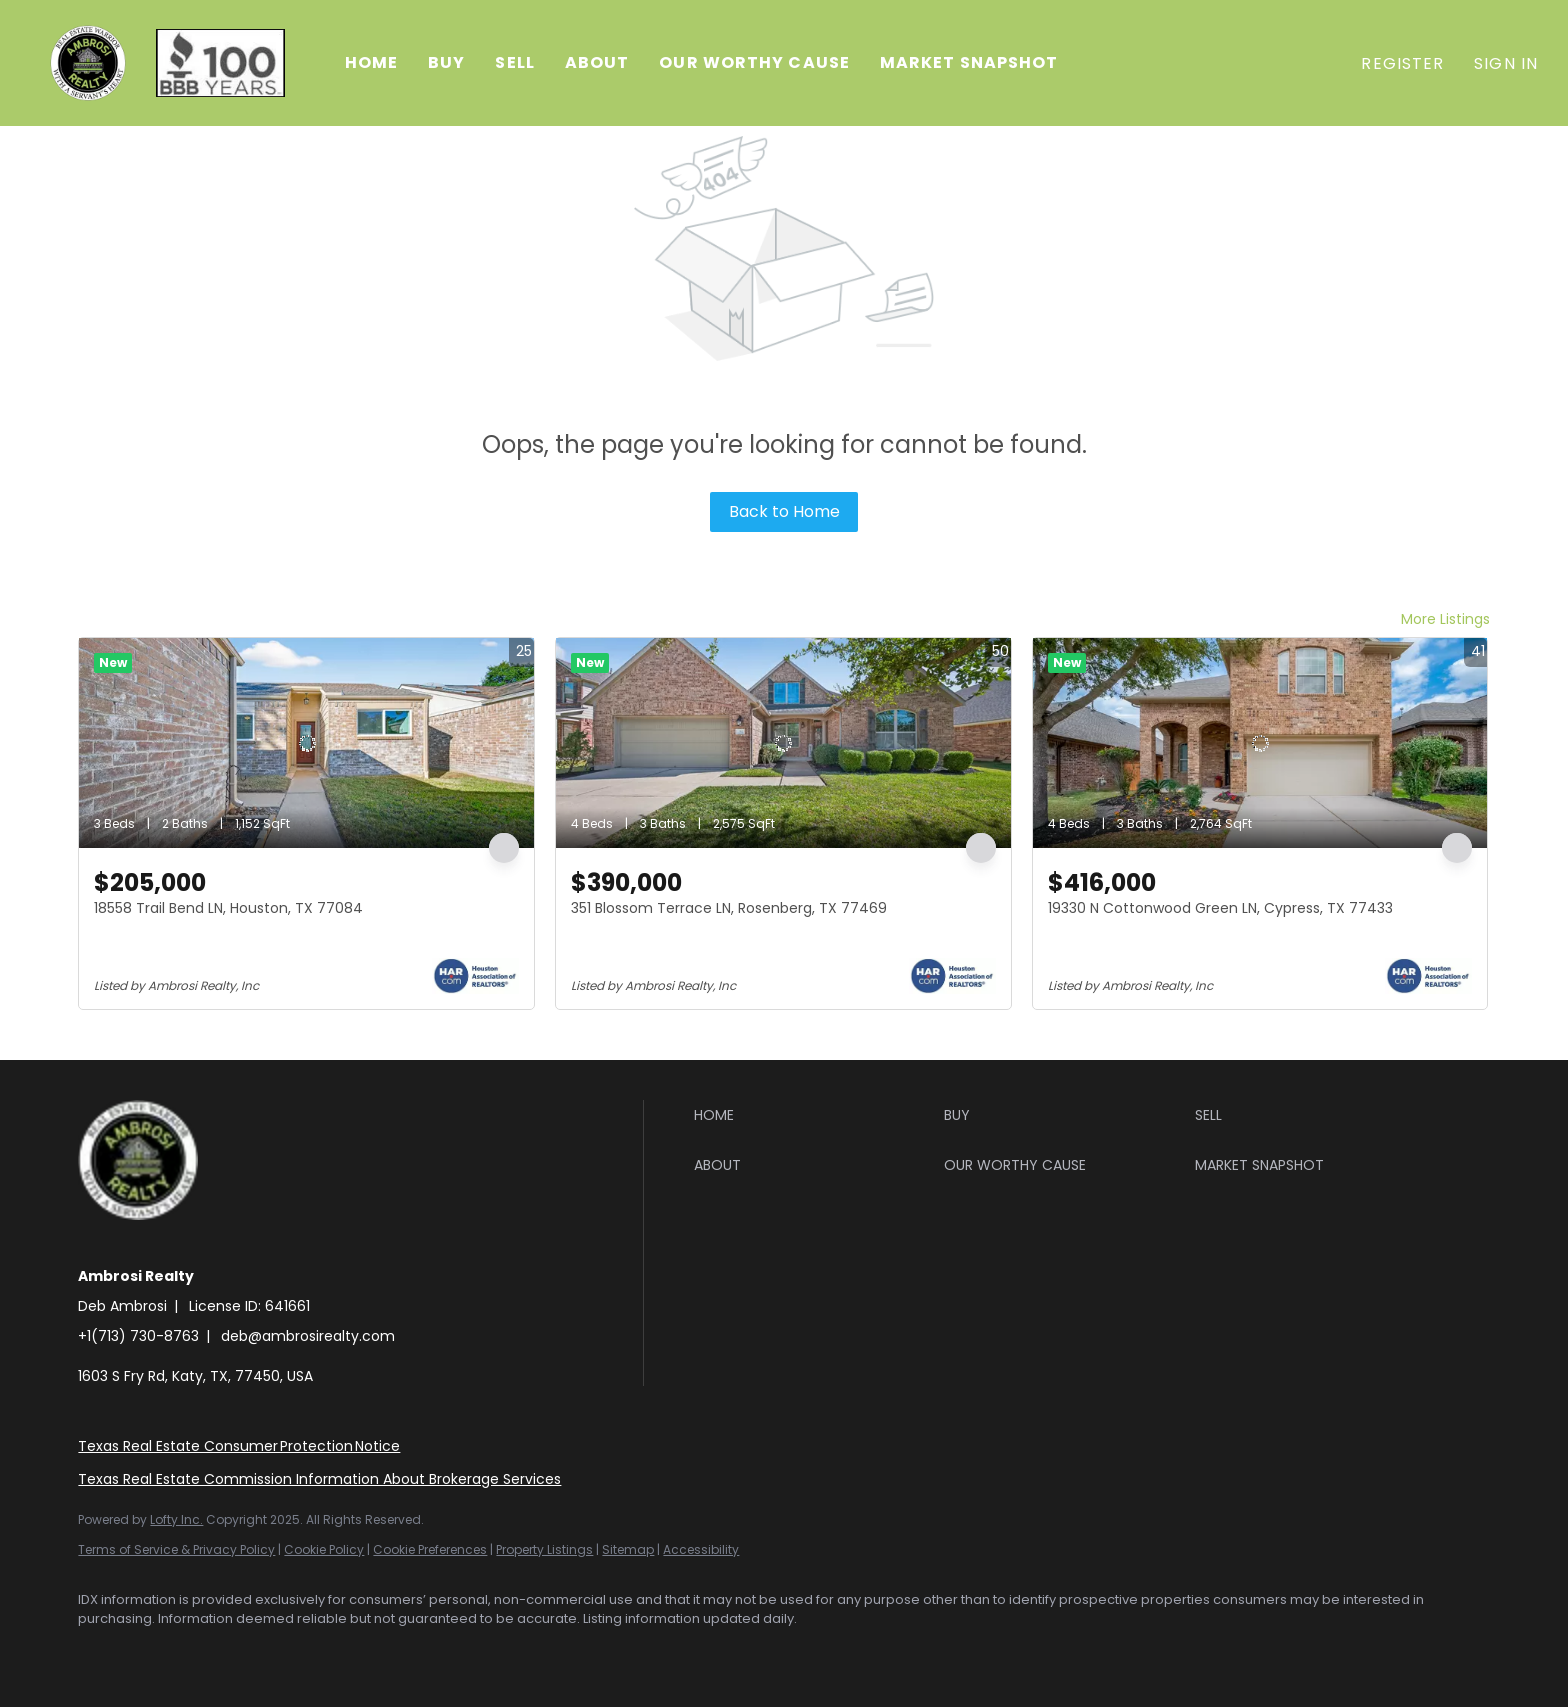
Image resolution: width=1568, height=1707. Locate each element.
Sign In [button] (1506, 63)
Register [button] (1402, 63)
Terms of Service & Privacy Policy (176, 1549)
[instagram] (218, 1653)
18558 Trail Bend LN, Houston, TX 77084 (228, 908)
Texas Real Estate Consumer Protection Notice (239, 1446)
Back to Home (784, 511)
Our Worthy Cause (754, 62)
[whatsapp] (392, 1653)
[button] (88, 63)
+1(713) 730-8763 (138, 1336)
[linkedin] (160, 1653)
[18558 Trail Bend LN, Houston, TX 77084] (306, 743)
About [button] (597, 62)
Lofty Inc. (176, 1519)
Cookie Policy (324, 1549)
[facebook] (102, 1653)
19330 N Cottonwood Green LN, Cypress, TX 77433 (1220, 908)
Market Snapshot (969, 62)
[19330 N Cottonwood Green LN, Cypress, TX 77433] (1260, 743)
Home (371, 62)
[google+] (334, 1653)
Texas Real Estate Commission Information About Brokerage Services (319, 1479)
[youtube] (276, 1653)
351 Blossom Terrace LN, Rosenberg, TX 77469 (729, 908)
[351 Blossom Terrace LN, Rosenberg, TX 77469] (783, 743)
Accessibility (701, 1549)
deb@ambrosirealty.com (308, 1336)
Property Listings (544, 1549)
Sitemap (628, 1549)
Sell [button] (514, 62)
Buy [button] (446, 62)
